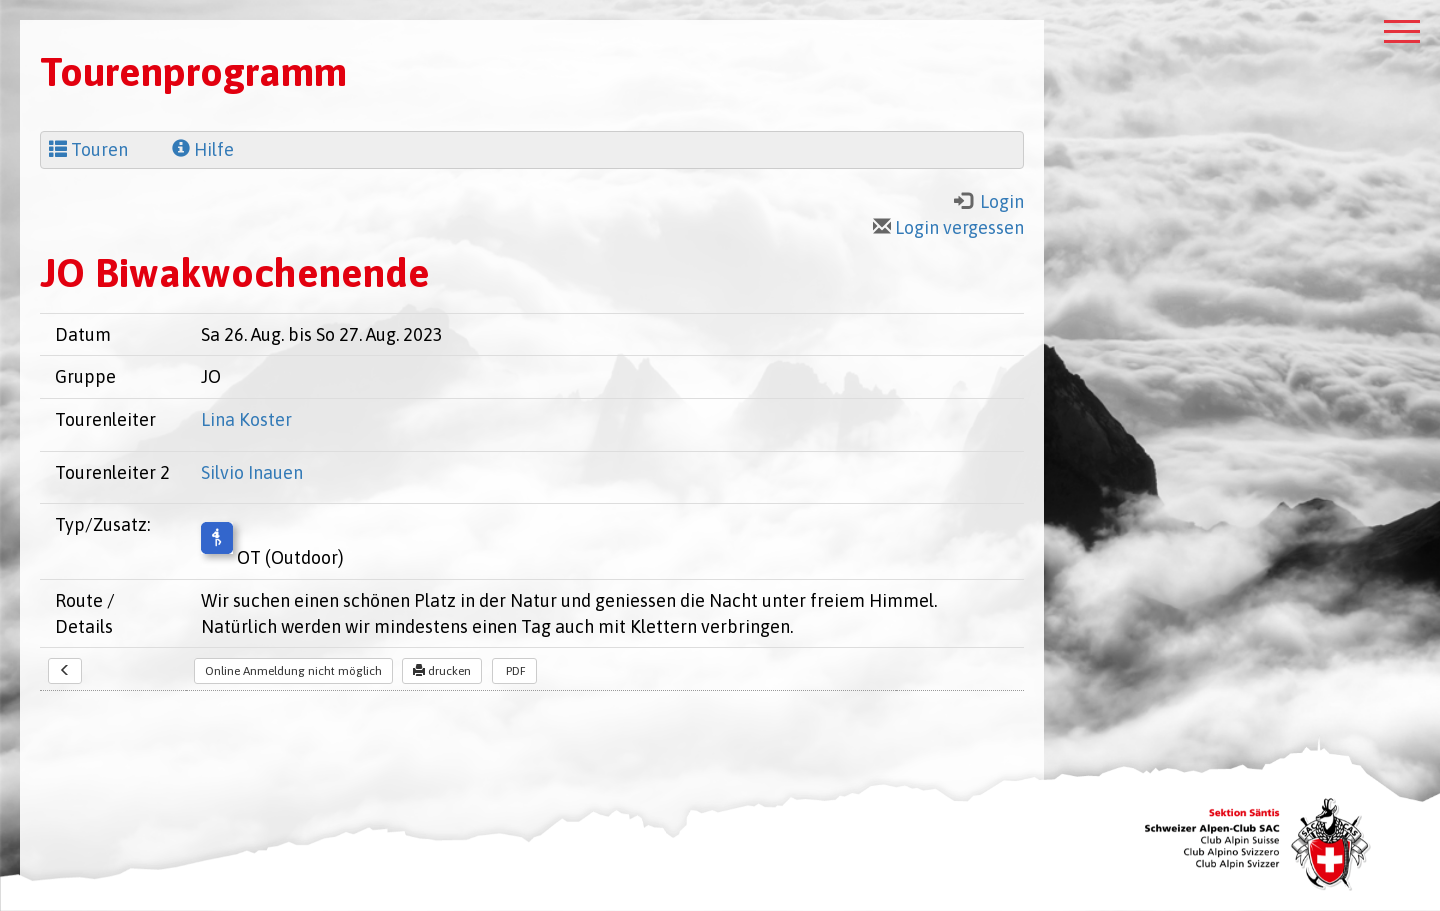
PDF (514, 671)
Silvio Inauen (252, 472)
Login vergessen (948, 227)
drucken (442, 671)
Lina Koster (246, 419)
